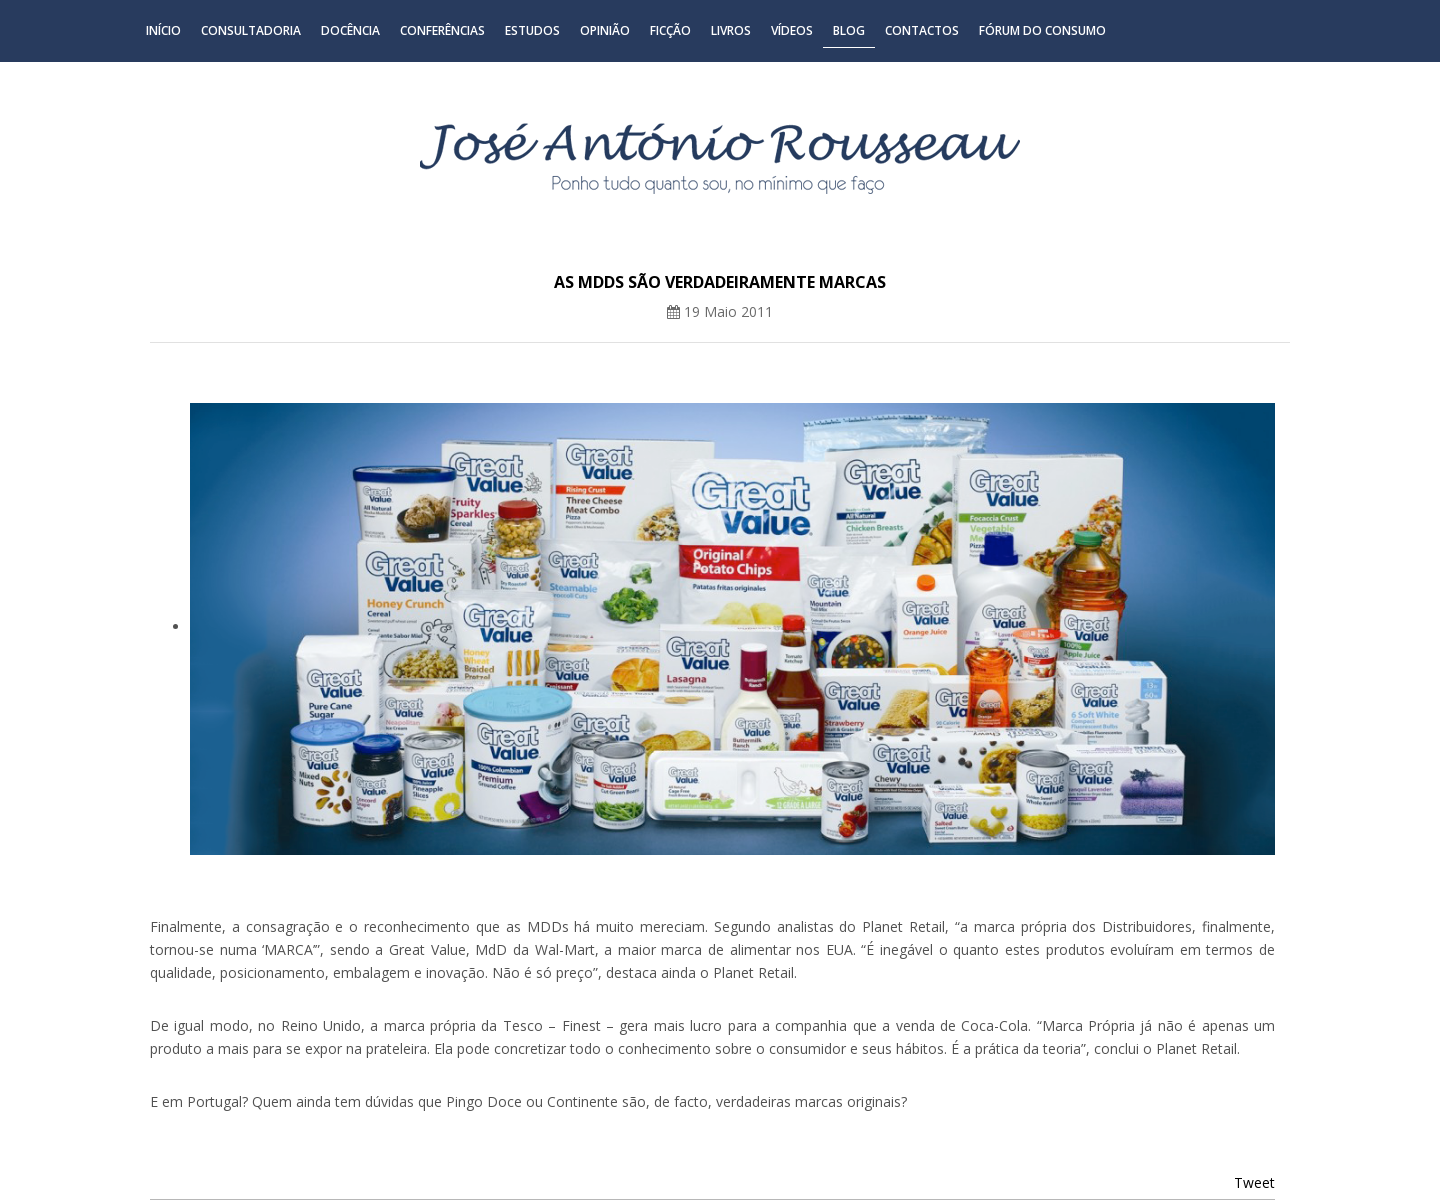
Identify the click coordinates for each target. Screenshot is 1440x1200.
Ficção (670, 30)
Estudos (532, 30)
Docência (350, 30)
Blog (849, 30)
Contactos (922, 30)
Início (163, 30)
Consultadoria (251, 30)
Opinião (605, 30)
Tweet (1254, 1182)
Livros (731, 30)
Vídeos (792, 30)
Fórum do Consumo (1042, 30)
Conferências (442, 30)
